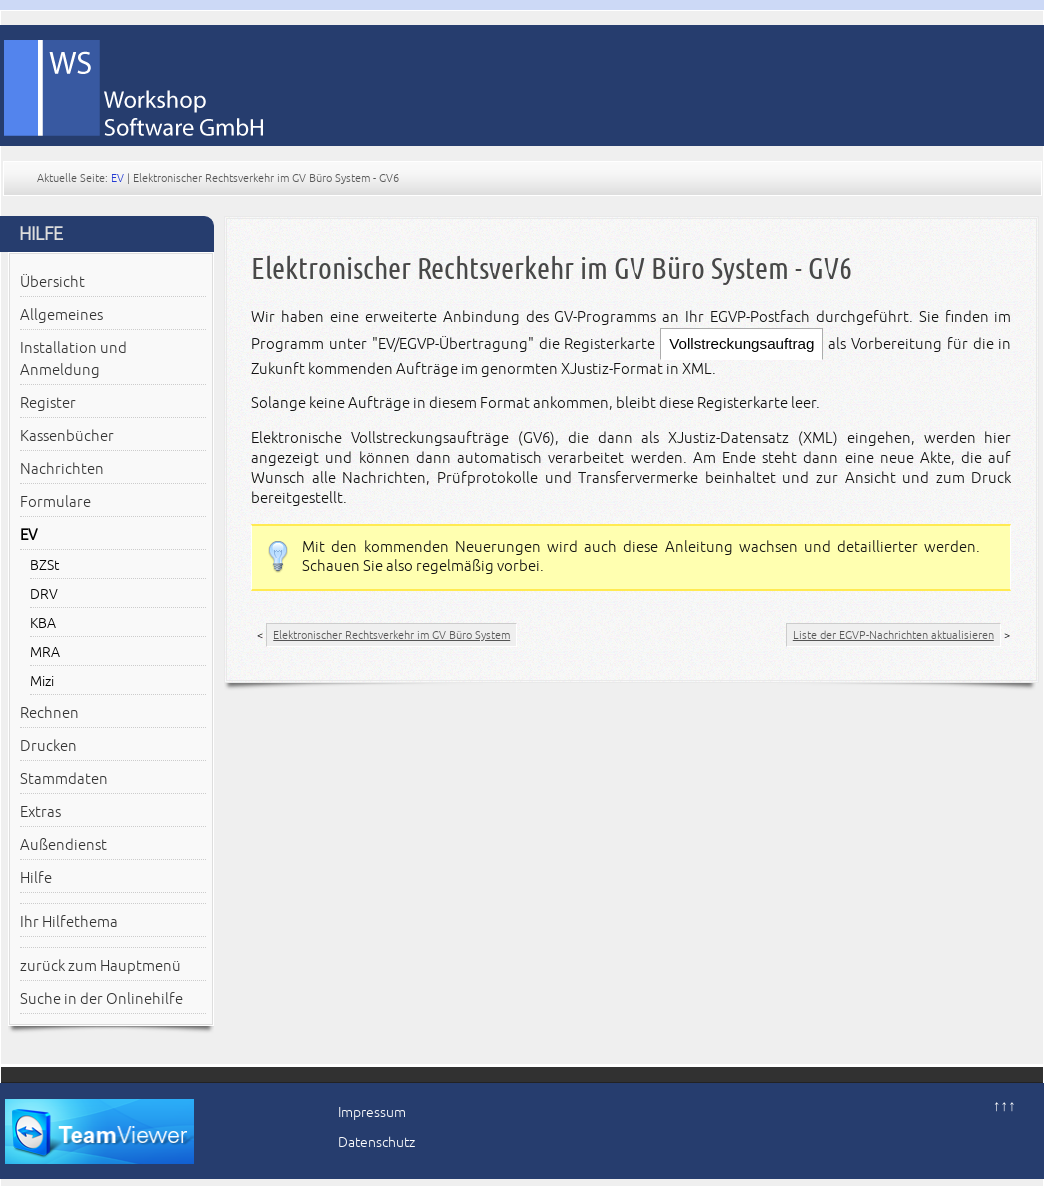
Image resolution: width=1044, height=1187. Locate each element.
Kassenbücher (67, 436)
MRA (45, 652)
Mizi (42, 681)
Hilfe (36, 878)
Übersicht (52, 282)
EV (117, 178)
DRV (44, 594)
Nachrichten (62, 469)
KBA (43, 623)
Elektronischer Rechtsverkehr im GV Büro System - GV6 (551, 268)
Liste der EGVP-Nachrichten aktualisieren (893, 635)
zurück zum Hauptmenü (100, 966)
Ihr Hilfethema (69, 922)
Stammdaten (64, 779)
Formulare (55, 502)
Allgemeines (61, 315)
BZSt (44, 565)
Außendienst (63, 845)
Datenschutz (376, 1142)
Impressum (372, 1112)
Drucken (48, 746)
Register (48, 403)
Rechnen (49, 713)
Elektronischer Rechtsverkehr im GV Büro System (391, 635)
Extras (40, 812)
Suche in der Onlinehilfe (101, 999)
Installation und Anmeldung (73, 359)
